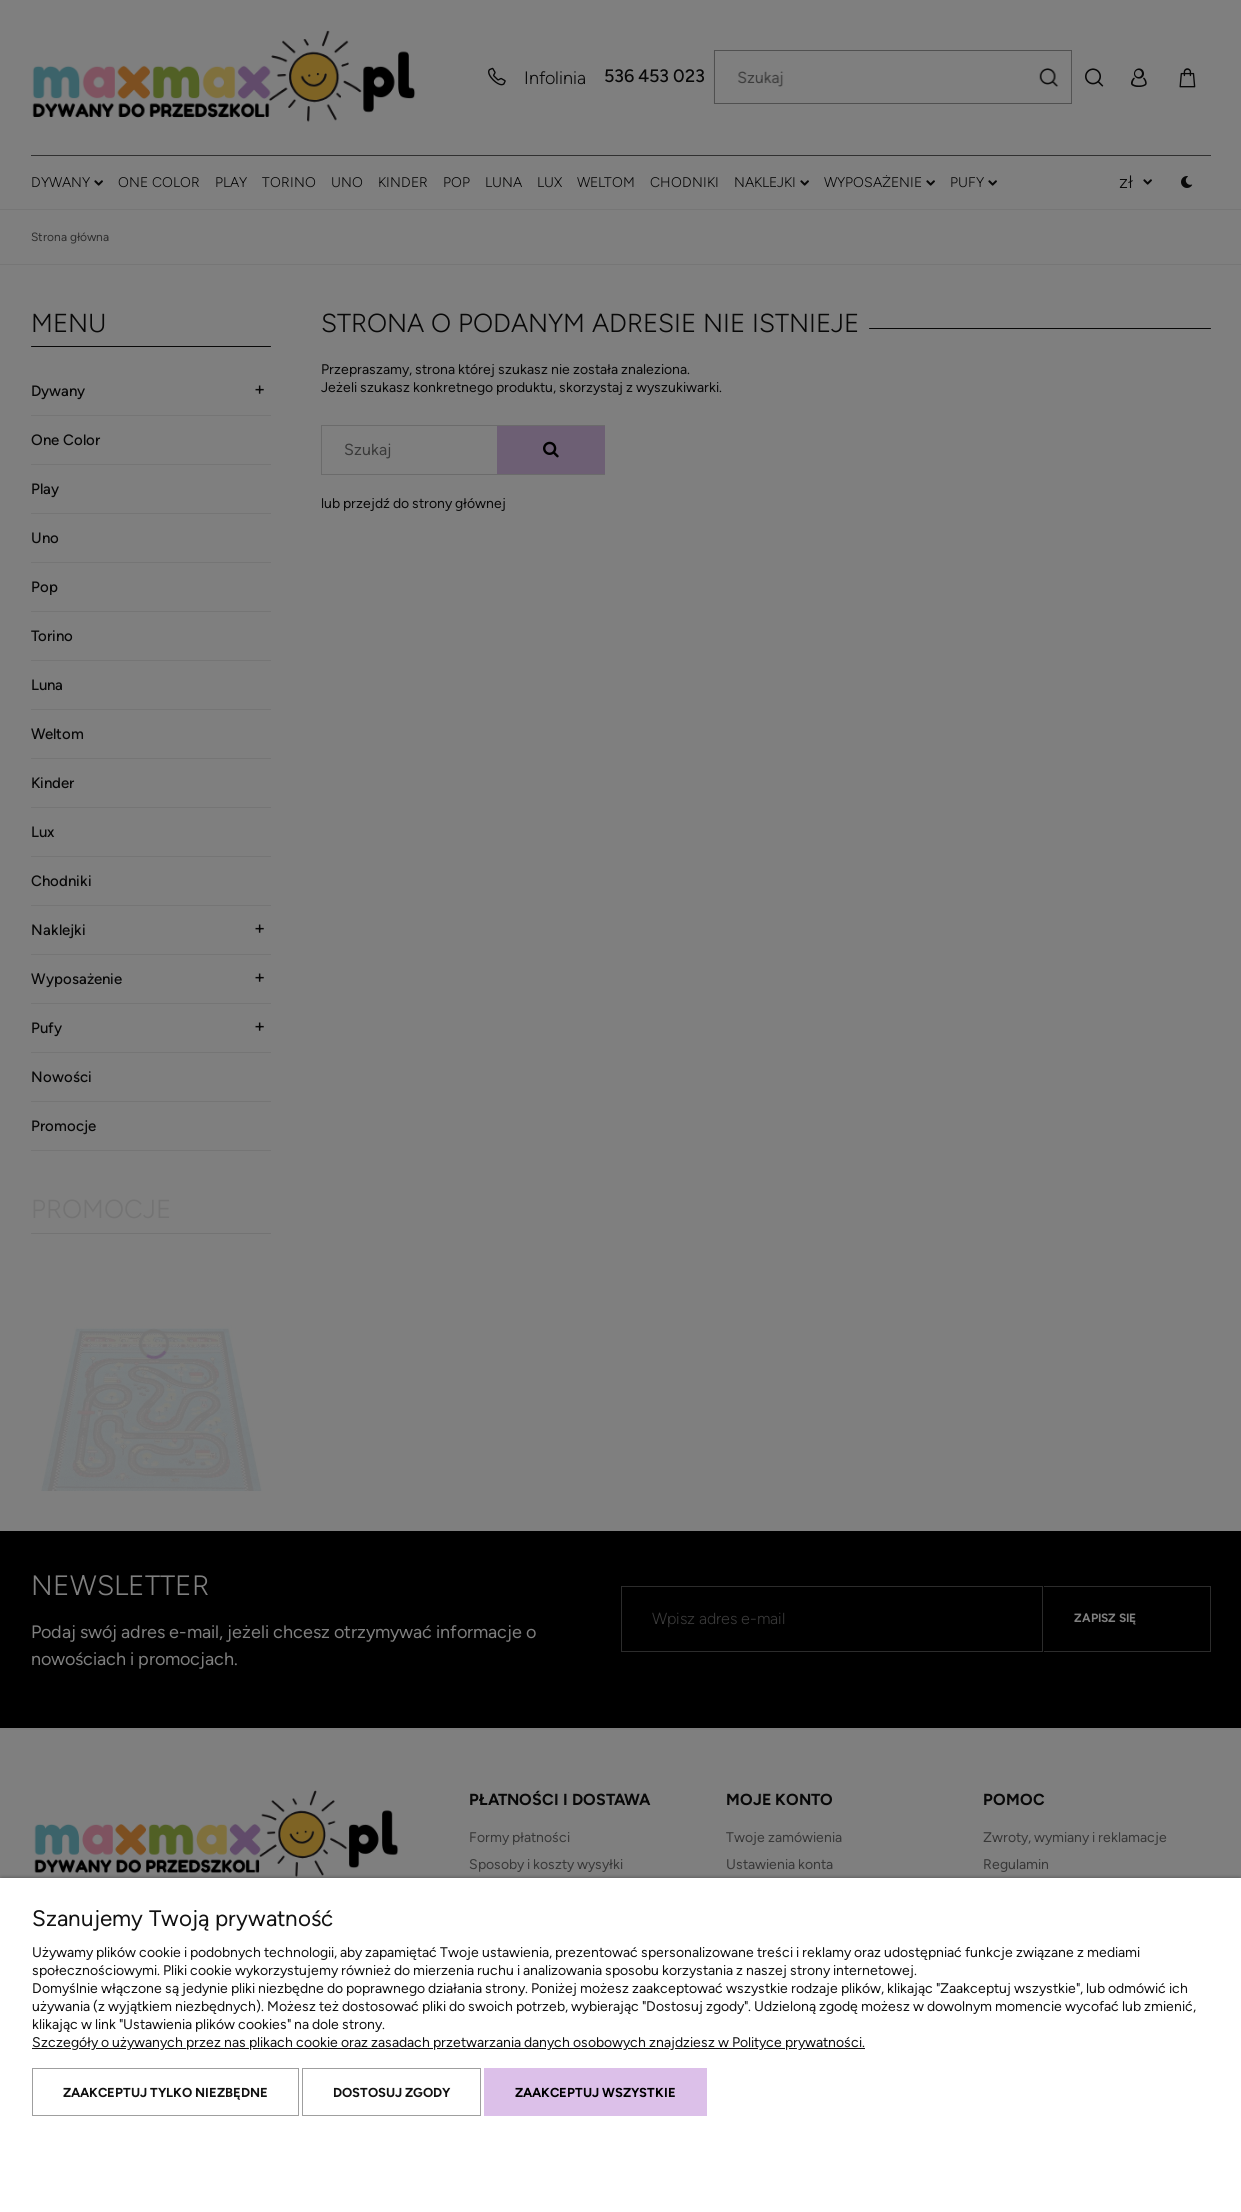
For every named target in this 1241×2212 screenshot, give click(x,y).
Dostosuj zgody (391, 2092)
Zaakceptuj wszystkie (595, 2092)
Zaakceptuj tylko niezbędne (165, 2092)
